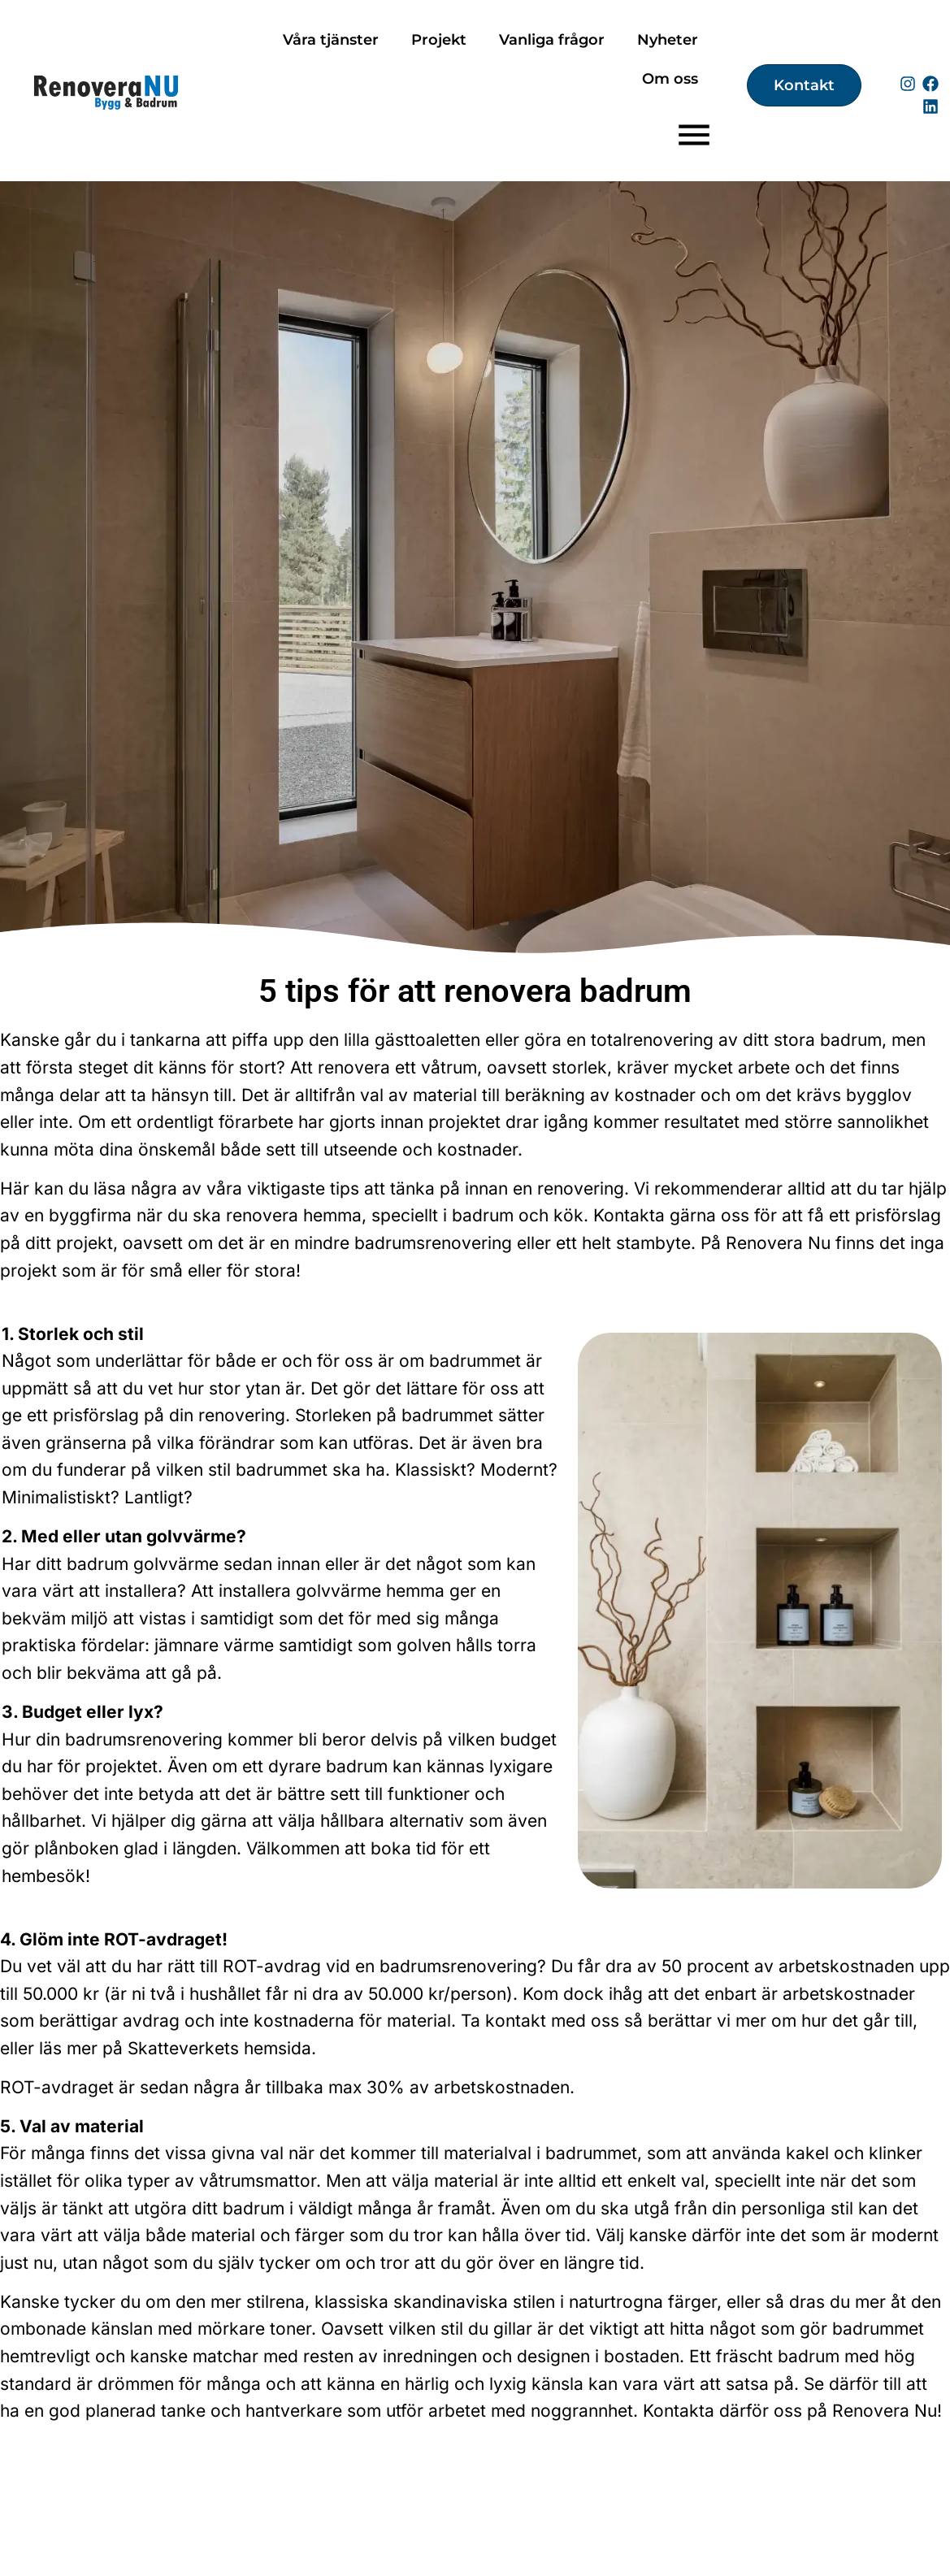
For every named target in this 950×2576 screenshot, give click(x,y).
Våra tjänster (331, 40)
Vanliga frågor (552, 40)
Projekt (438, 40)
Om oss (670, 79)
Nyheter (667, 40)
